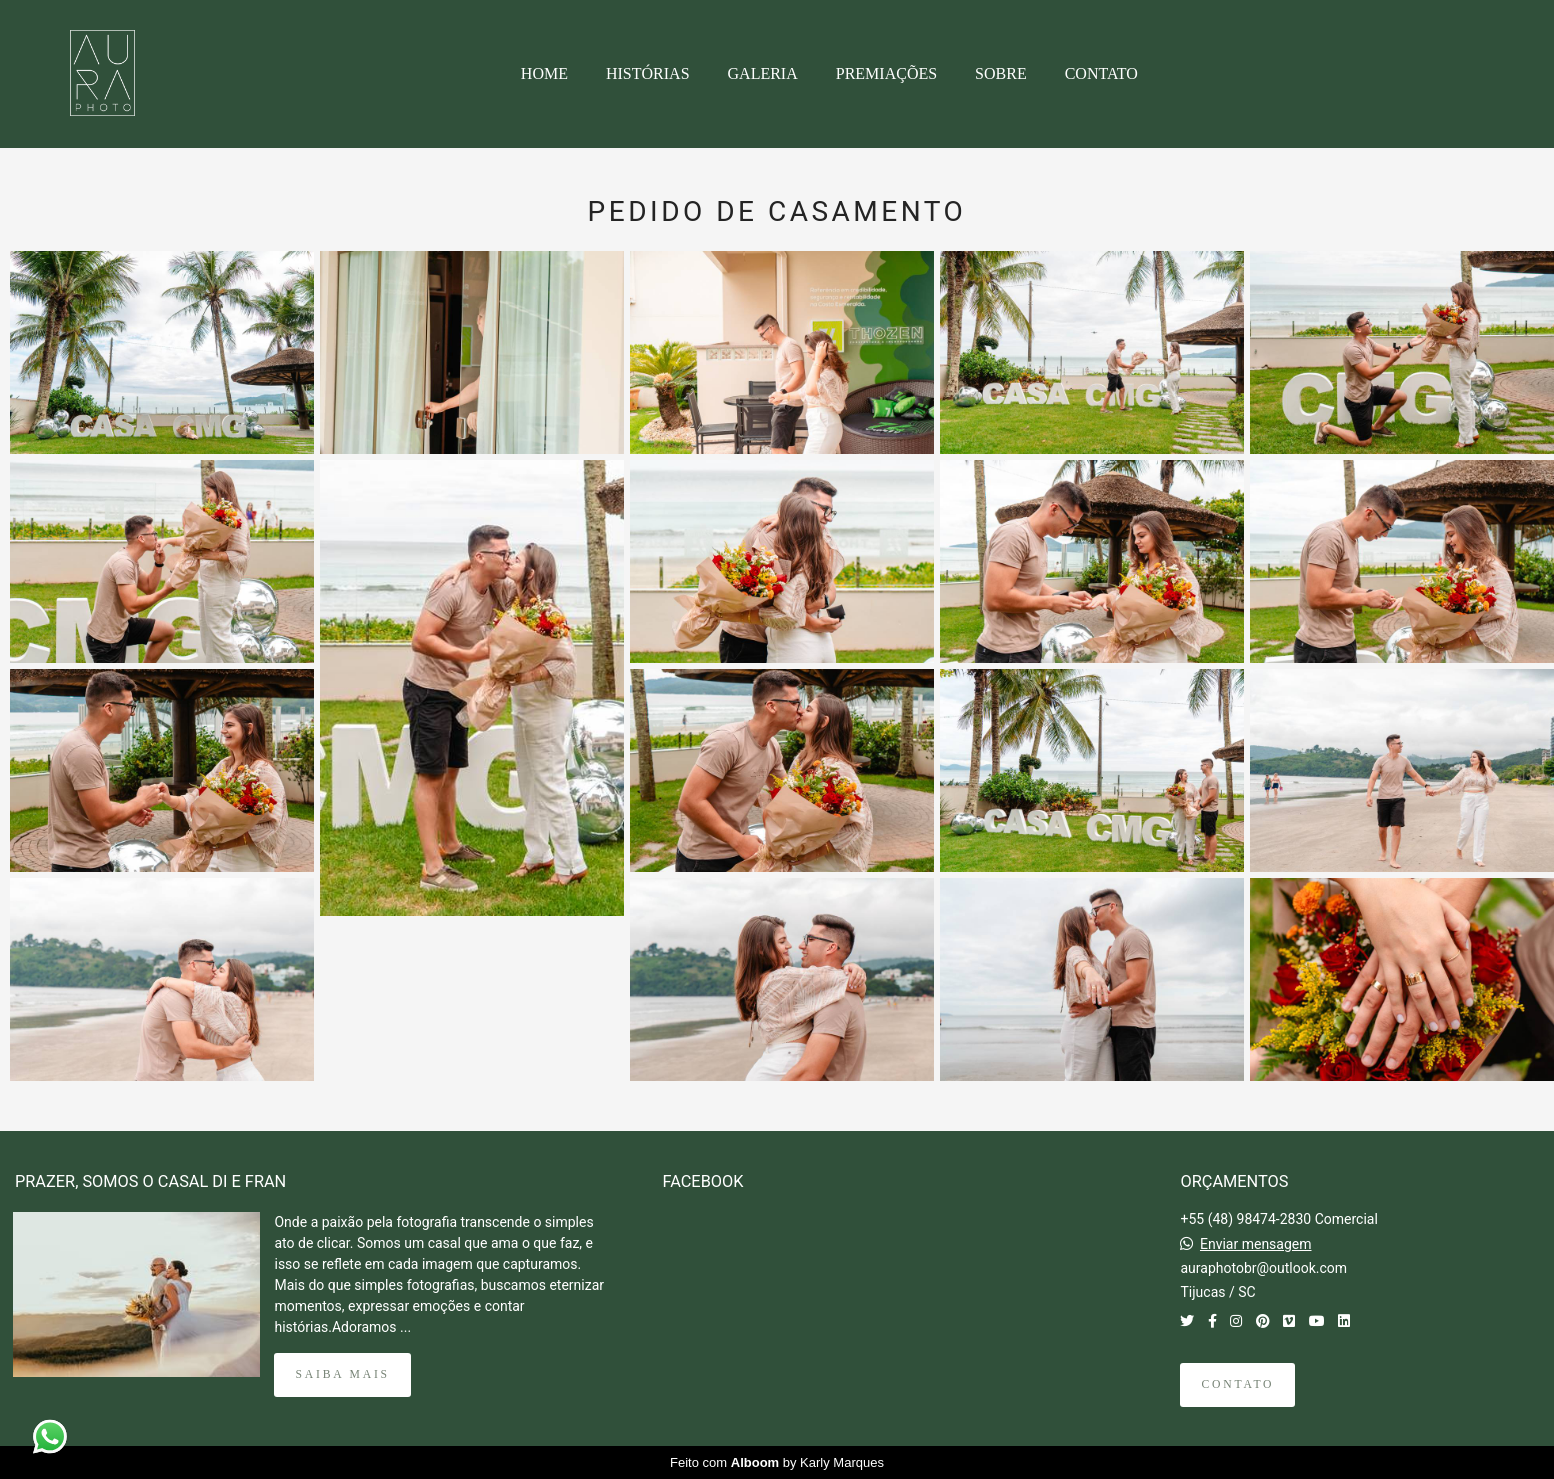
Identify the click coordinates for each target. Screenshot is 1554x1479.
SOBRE (1001, 73)
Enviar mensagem (1256, 1244)
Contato (1237, 1384)
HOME (544, 73)
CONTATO (1101, 73)
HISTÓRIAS (648, 73)
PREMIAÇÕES (886, 73)
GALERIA (763, 73)
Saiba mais (342, 1374)
